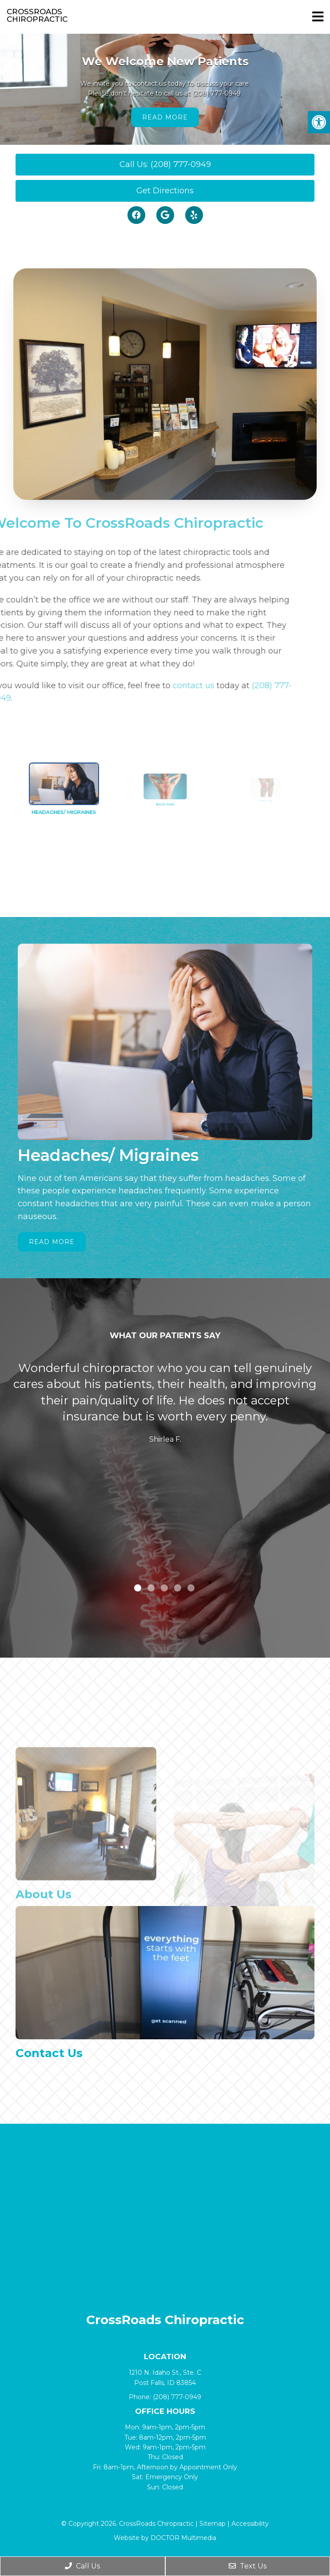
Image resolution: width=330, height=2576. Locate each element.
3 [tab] (164, 1587)
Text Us (247, 2566)
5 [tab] (191, 1587)
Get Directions (165, 190)
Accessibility (250, 2524)
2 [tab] (151, 1587)
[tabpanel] (165, 1405)
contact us (169, 685)
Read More (165, 117)
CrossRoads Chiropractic (37, 15)
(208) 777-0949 (216, 93)
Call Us (82, 2566)
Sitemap (212, 2524)
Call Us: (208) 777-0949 (165, 164)
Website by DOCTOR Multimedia (165, 2538)
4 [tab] (177, 1587)
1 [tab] (137, 1587)
